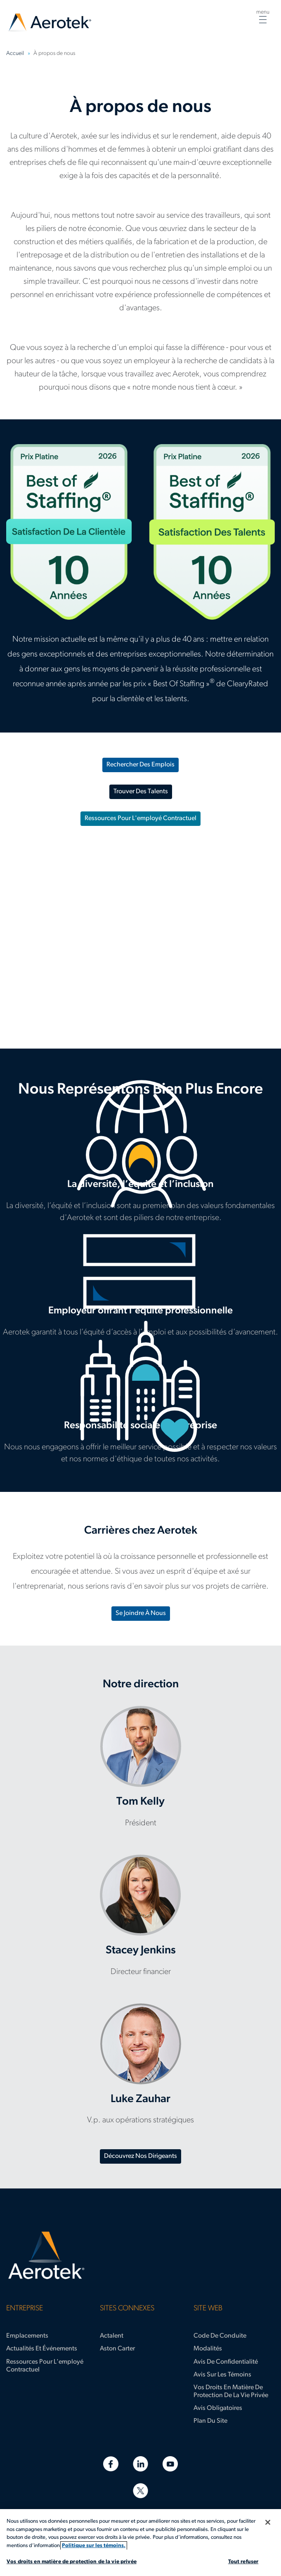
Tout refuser (243, 2561)
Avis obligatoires (218, 2408)
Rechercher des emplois (140, 764)
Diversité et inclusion (140, 1168)
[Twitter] (140, 2490)
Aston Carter (117, 2348)
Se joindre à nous (141, 1613)
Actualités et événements (41, 2348)
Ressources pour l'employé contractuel (140, 818)
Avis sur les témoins (222, 2374)
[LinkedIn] (140, 2463)
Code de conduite (220, 2336)
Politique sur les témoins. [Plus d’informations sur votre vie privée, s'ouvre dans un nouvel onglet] (93, 2545)
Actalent (111, 2336)
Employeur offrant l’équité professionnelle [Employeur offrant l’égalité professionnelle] (140, 1289)
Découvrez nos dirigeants (140, 2156)
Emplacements (27, 2336)
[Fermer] (268, 2522)
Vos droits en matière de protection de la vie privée (231, 2391)
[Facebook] (110, 2463)
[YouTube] (170, 2463)
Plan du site (210, 2421)
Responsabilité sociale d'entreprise (140, 1410)
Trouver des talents (140, 791)
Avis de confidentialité (226, 2362)
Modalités (208, 2348)
